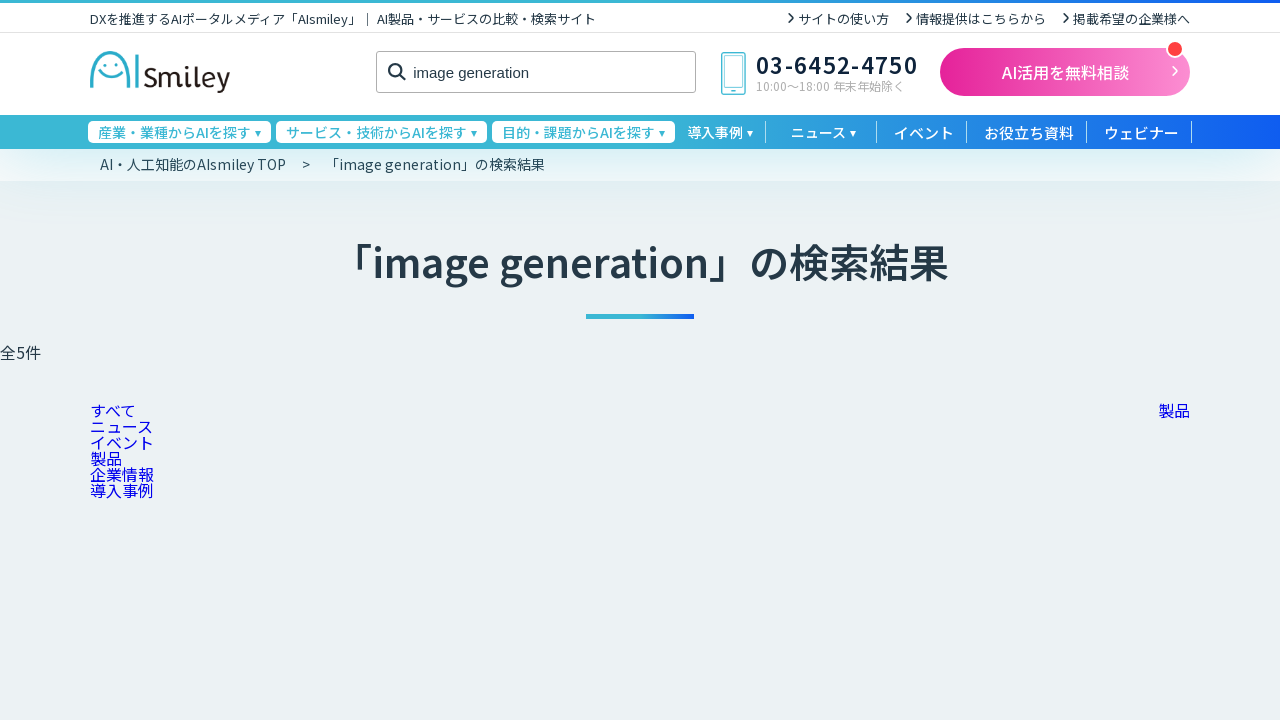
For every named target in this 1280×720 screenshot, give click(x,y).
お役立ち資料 (1029, 132)
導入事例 (122, 490)
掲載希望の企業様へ (1131, 18)
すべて (113, 410)
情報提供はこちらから (981, 18)
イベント (924, 132)
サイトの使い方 (843, 18)
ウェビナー (1141, 132)
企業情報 (122, 474)
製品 (106, 458)
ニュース (121, 426)
